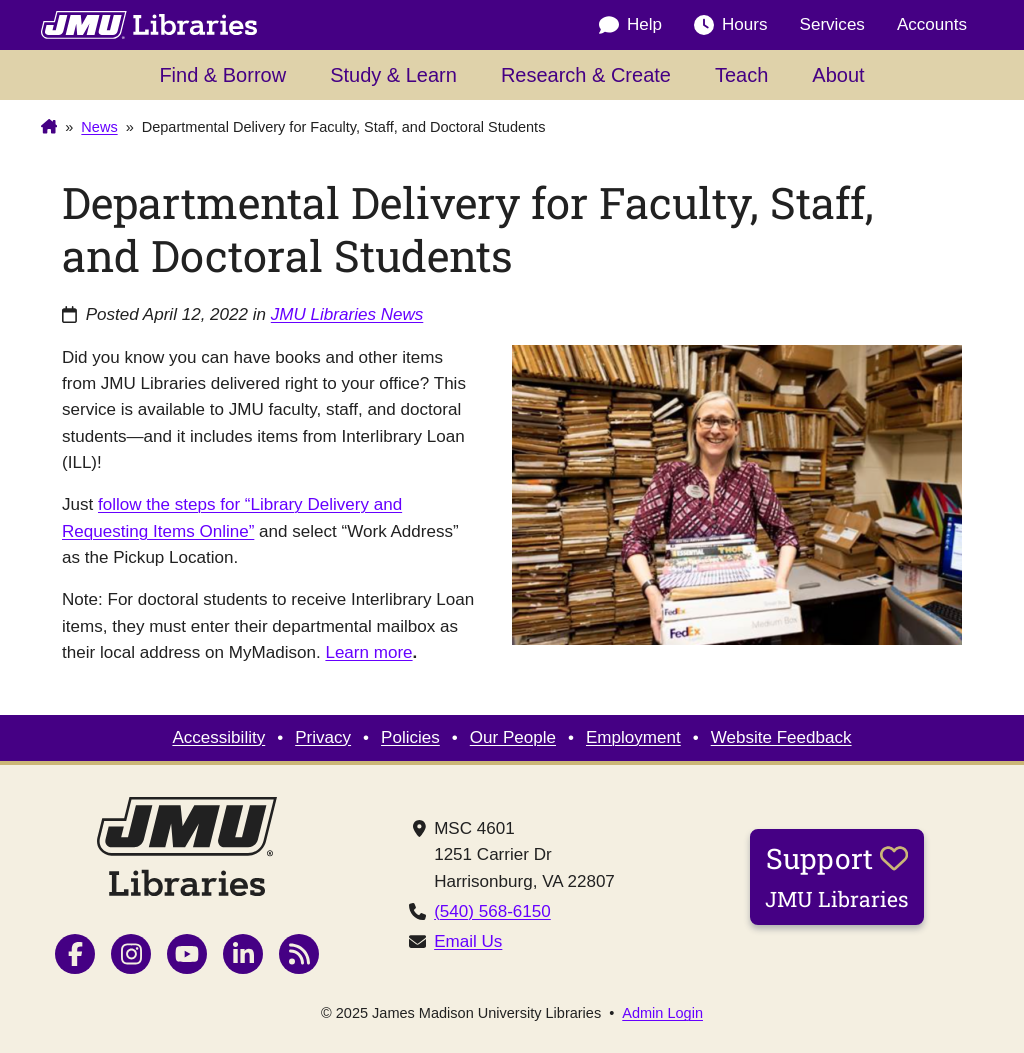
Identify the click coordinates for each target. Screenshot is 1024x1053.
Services (832, 24)
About (838, 75)
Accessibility (218, 737)
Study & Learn (393, 75)
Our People (513, 737)
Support (837, 876)
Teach (741, 75)
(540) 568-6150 (492, 911)
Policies (410, 737)
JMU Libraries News (347, 314)
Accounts (932, 24)
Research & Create (586, 75)
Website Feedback (781, 737)
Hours (730, 25)
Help (630, 25)
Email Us (468, 941)
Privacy (323, 737)
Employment (633, 737)
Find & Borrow (222, 75)
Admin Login (662, 1013)
